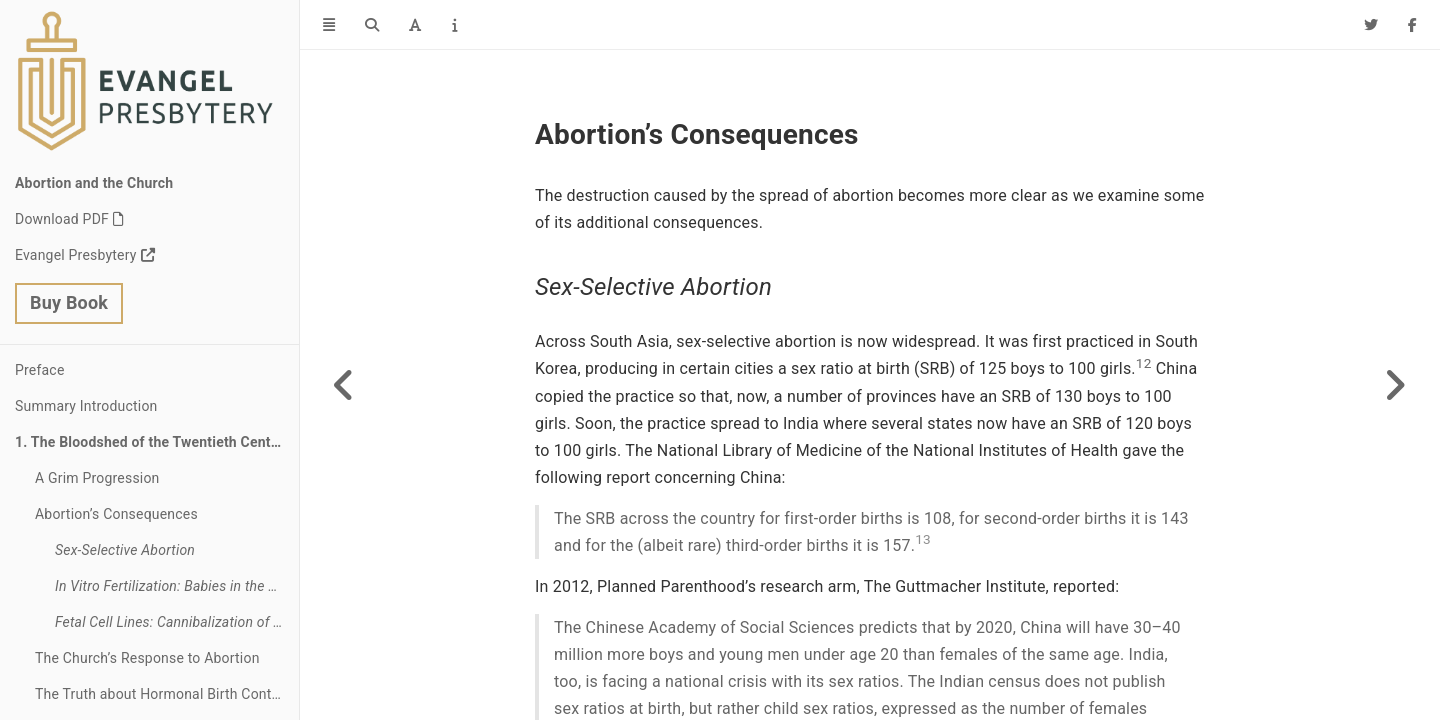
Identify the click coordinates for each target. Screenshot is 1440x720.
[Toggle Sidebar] (329, 25)
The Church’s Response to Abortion (147, 658)
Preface (40, 370)
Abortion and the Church (94, 183)
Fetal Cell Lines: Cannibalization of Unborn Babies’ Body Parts (177, 622)
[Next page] (1395, 385)
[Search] (372, 25)
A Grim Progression (97, 478)
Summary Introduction (86, 406)
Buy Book (69, 302)
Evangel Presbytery (76, 255)
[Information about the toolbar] (454, 25)
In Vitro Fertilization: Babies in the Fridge (177, 586)
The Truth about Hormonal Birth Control (161, 694)
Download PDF (62, 219)
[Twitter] (1371, 25)
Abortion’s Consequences (116, 514)
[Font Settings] (415, 25)
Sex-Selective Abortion (125, 550)
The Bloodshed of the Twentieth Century (161, 442)
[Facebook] (1412, 25)
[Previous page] (345, 385)
